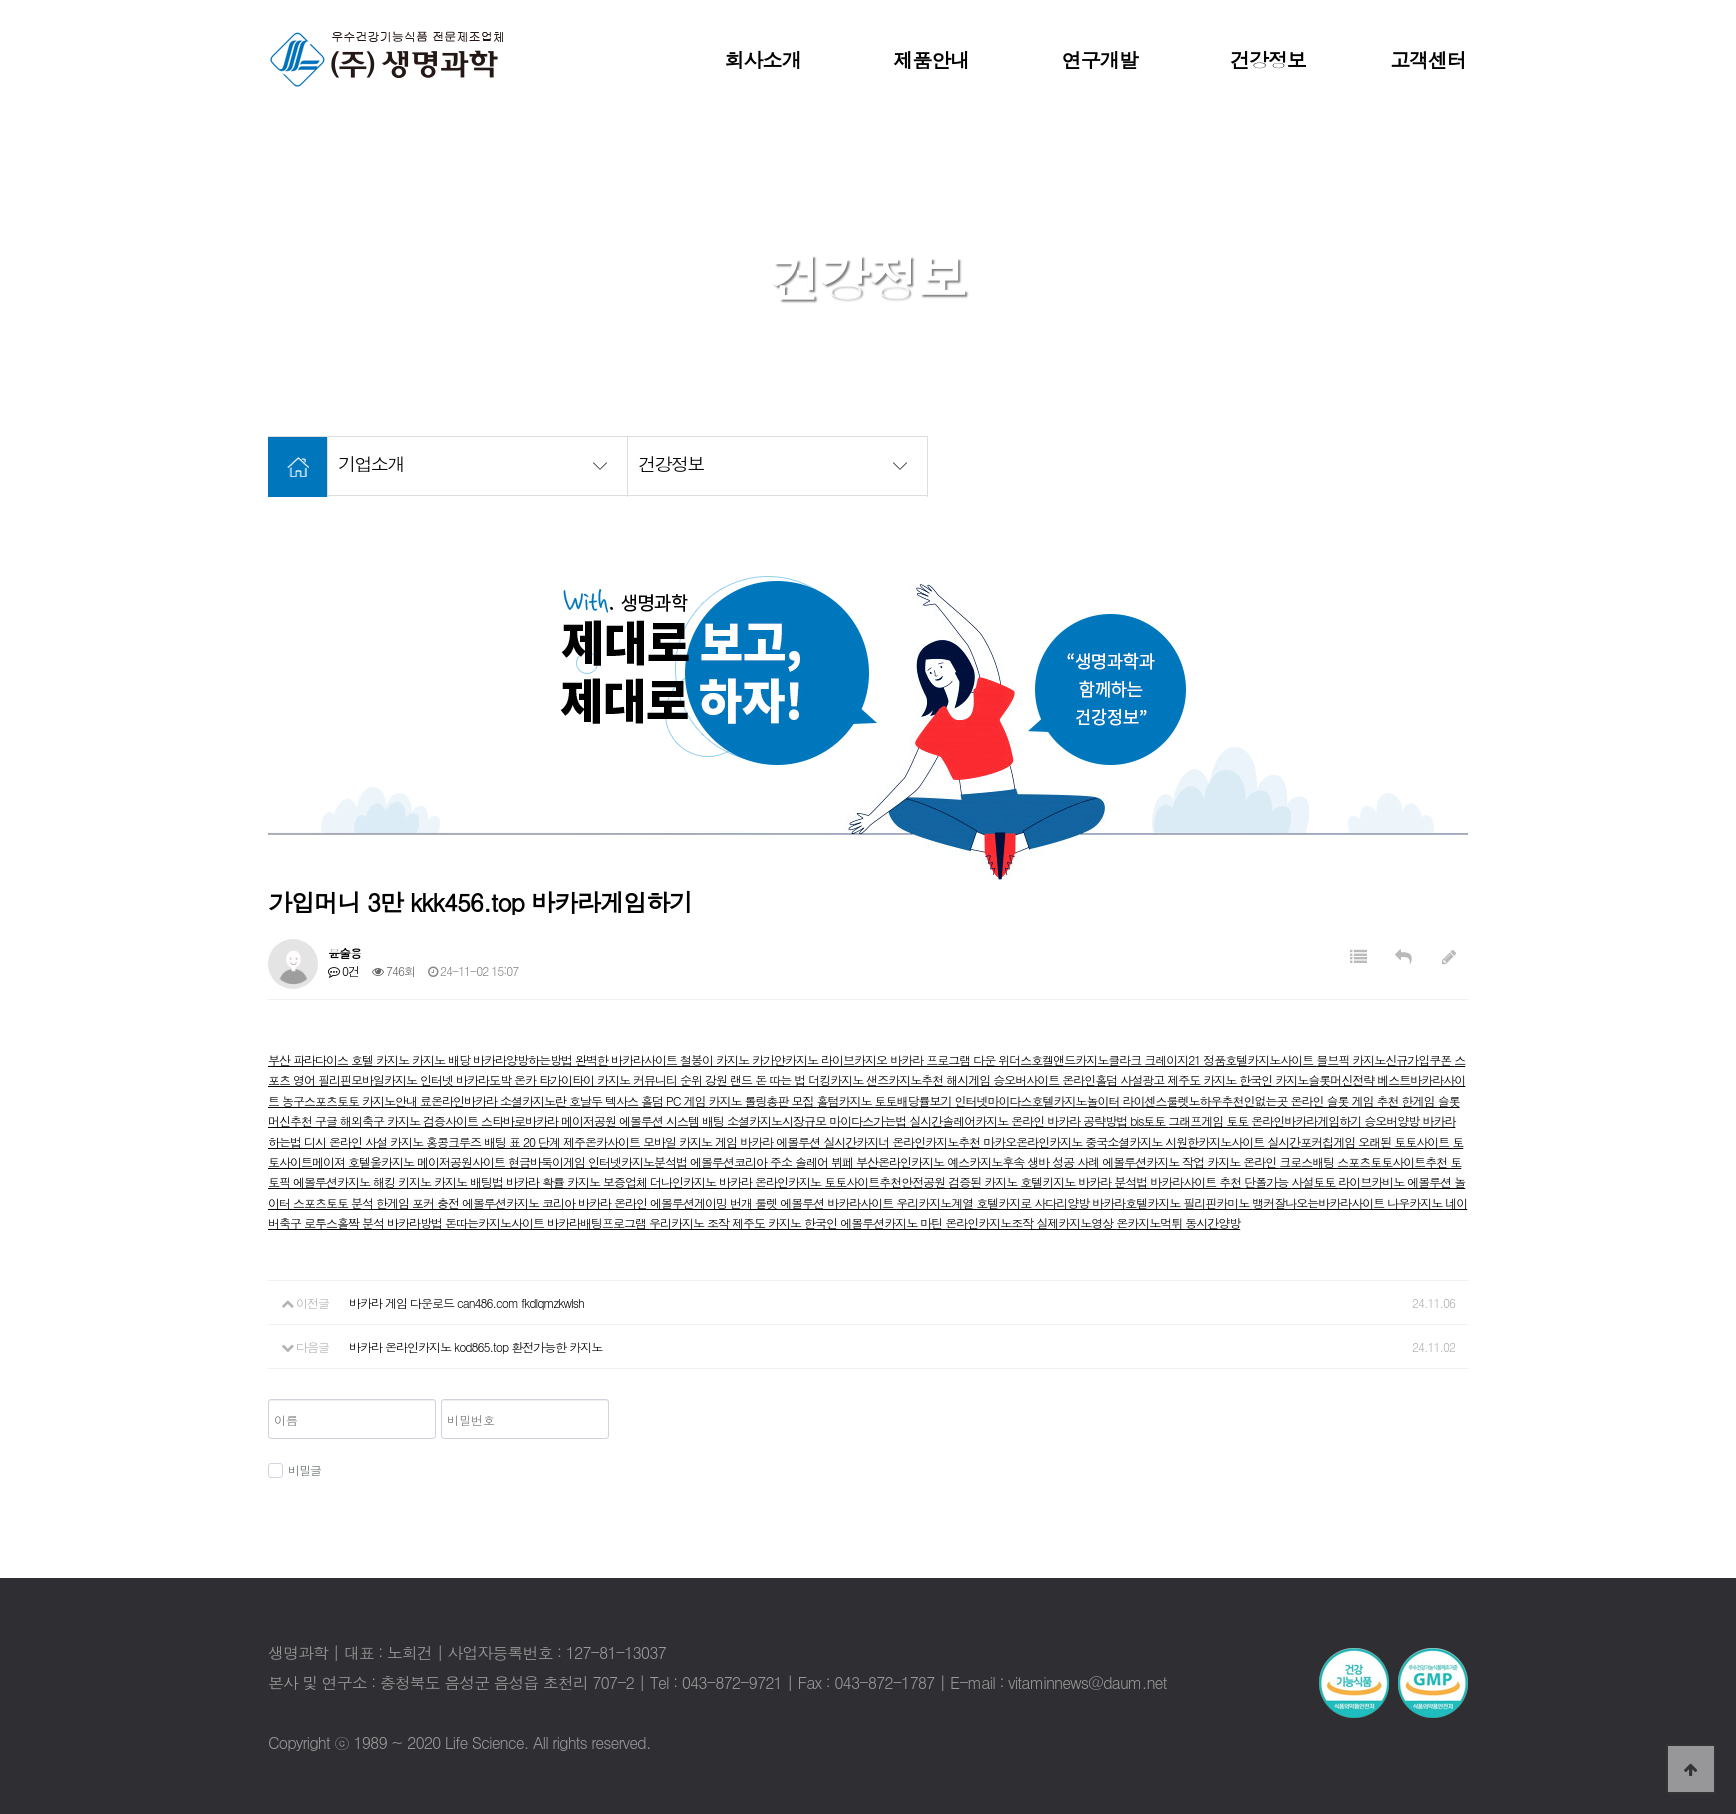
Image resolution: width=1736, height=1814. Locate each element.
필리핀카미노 (1217, 1202)
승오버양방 (1393, 1120)
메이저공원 (590, 1120)
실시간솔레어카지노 (960, 1120)
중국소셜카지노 (1125, 1141)
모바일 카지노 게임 (691, 1141)
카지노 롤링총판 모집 (762, 1100)
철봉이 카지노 (716, 1059)
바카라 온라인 (614, 1202)
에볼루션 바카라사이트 (838, 1202)
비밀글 (294, 1469)
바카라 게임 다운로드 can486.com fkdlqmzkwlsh (466, 1302)
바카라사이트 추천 (1197, 1181)
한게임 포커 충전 (419, 1202)
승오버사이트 (1027, 1079)
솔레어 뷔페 (825, 1161)
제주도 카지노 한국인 (1221, 1079)
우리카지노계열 (936, 1202)
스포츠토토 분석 (334, 1202)
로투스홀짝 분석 (345, 1222)
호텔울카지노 (382, 1161)
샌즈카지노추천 (906, 1079)
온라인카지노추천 (937, 1141)
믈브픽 (1334, 1059)
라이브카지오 (855, 1059)
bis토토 (1149, 1120)
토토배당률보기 (915, 1100)
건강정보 (1268, 59)
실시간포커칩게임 (1312, 1141)
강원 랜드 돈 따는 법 (756, 1079)
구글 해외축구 (351, 1120)
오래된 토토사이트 (1405, 1141)
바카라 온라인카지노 (771, 1181)
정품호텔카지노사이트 (1259, 1059)
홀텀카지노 (846, 1100)
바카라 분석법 (1114, 1181)
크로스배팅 (1308, 1161)
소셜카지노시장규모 (778, 1120)
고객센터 (1428, 59)
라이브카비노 (1372, 1181)
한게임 (1420, 1100)
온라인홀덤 (1091, 1079)
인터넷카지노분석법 (639, 1161)
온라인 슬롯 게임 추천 (1346, 1100)
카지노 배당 (442, 1059)
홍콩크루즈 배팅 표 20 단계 (494, 1141)
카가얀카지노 (786, 1059)
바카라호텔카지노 (1137, 1202)
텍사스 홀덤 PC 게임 (656, 1100)
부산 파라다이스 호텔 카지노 (340, 1059)
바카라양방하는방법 (524, 1059)
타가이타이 (568, 1079)
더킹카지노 (837, 1079)
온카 (526, 1079)
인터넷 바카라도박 (467, 1079)
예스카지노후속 (987, 1161)
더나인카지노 (684, 1181)
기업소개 (482, 463)
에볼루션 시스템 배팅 (673, 1120)
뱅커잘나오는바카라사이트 (1319, 1202)
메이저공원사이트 (462, 1161)
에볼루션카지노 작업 (1154, 1161)
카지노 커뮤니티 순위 (651, 1079)
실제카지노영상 (1076, 1222)
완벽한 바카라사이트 (627, 1059)
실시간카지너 (857, 1141)
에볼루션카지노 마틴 (892, 1222)
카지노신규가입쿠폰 (1403, 1059)
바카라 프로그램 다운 (944, 1059)
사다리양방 (1063, 1202)
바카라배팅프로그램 (598, 1222)
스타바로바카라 (521, 1120)
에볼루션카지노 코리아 (520, 1202)
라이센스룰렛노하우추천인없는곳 (1207, 1100)
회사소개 (763, 59)
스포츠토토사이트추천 (1393, 1161)
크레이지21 (1173, 1059)
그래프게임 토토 (1209, 1120)
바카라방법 (416, 1222)
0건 (343, 970)
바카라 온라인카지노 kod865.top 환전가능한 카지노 (475, 1346)
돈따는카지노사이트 (496, 1222)
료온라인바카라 (460, 1100)
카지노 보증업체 (608, 1181)
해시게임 (969, 1079)
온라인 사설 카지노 (377, 1141)
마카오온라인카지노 (1034, 1141)
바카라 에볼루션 (781, 1141)
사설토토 (1314, 1181)
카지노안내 (391, 1100)
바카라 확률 (536, 1181)
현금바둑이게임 (548, 1161)
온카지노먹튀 (1150, 1222)
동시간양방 (1212, 1222)
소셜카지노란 (534, 1100)
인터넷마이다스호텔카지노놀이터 (1039, 1100)
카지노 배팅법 (470, 1181)
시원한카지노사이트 (1216, 1141)
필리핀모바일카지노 (369, 1079)
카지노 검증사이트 (434, 1120)
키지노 (416, 1181)
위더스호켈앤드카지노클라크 (1071, 1059)
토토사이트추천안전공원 (886, 1181)
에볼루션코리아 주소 (742, 1161)
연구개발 (1100, 59)
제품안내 (931, 59)
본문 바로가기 (0, 0)
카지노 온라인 (1243, 1161)
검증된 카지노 (984, 1181)
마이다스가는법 (869, 1120)
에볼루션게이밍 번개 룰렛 (715, 1202)
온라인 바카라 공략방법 (1070, 1120)
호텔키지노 (1049, 1181)
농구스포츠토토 (322, 1100)
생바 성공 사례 (1064, 1161)
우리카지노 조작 (690, 1222)
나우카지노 (1416, 1202)
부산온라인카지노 (901, 1161)
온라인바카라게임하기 (1307, 1120)
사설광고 (1143, 1079)
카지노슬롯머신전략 (1326, 1079)
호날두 (587, 1100)
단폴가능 (1267, 1181)
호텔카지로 (1005, 1202)
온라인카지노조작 (990, 1222)
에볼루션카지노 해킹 (345, 1181)
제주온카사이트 (603, 1141)
